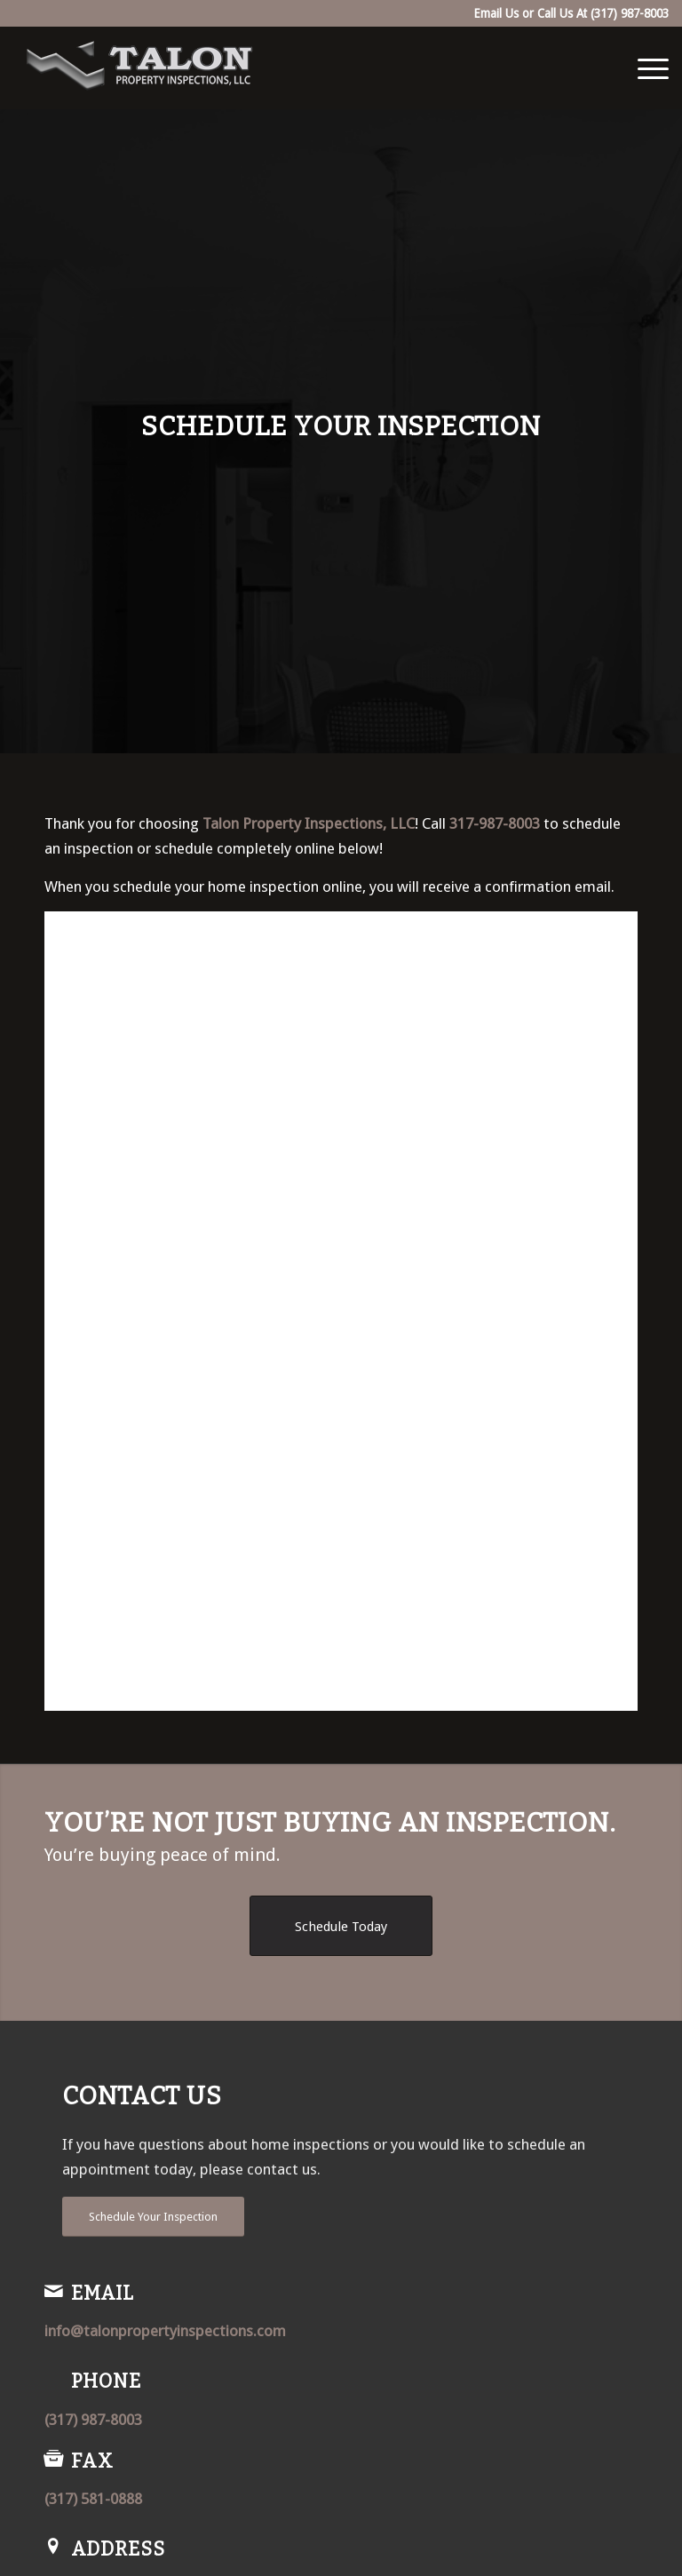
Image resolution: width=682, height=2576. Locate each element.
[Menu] (644, 68)
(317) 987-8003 (630, 13)
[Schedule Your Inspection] (153, 2217)
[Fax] (53, 2458)
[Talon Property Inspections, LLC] (140, 68)
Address (118, 2549)
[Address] (53, 2546)
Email (102, 2293)
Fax (92, 2461)
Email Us (496, 13)
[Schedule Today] (341, 1926)
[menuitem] (644, 68)
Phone (106, 2381)
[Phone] (53, 2378)
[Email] (53, 2291)
